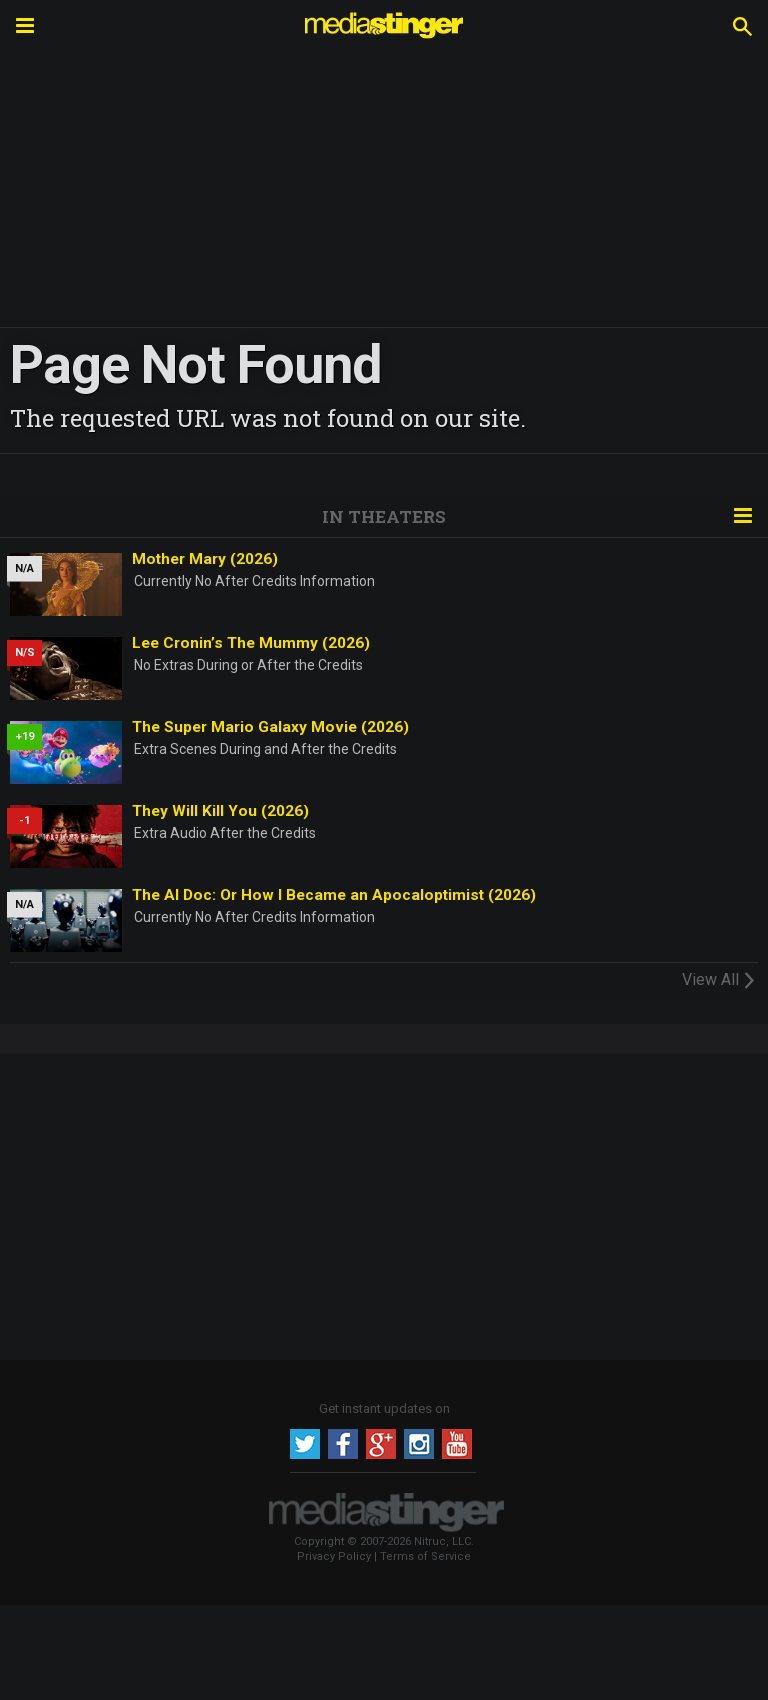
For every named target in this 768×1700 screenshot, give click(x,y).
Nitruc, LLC (442, 1541)
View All (720, 979)
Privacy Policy (334, 1556)
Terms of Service (425, 1556)
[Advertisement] (384, 1204)
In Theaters (384, 516)
